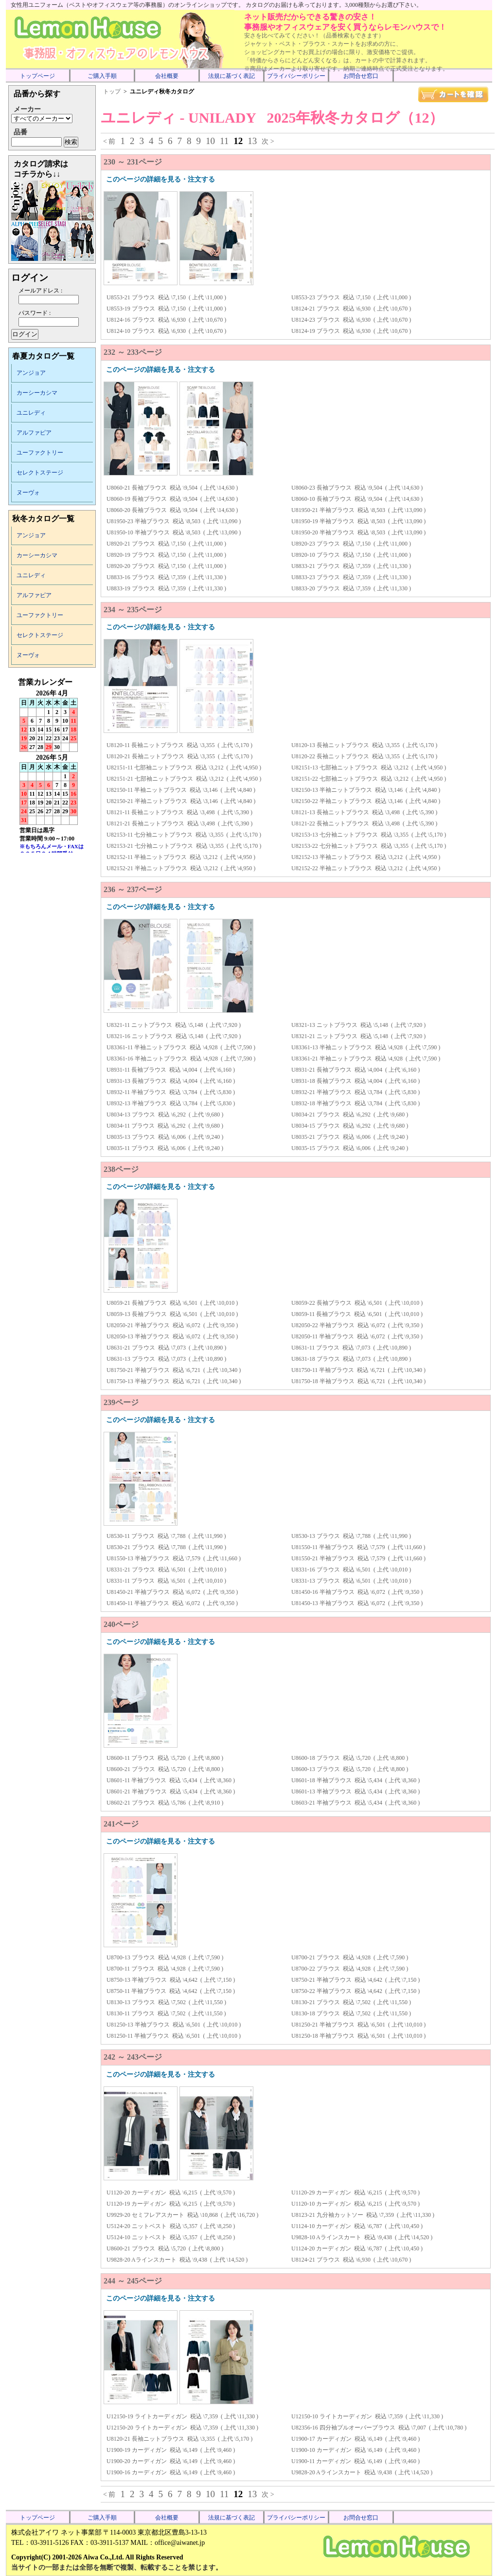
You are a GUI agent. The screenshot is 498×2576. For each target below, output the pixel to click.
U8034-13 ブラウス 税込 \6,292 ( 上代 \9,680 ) (165, 1114)
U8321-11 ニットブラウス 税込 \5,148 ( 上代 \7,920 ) (174, 1025)
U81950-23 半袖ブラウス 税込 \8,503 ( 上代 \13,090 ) (174, 521)
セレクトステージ (40, 472)
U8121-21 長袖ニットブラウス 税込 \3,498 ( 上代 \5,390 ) (179, 823)
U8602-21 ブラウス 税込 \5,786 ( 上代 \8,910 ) (165, 1802)
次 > (268, 141)
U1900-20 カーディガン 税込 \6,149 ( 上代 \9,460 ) (171, 2461)
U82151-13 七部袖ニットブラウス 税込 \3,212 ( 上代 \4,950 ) (368, 767)
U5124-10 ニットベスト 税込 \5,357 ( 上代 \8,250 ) (171, 2237)
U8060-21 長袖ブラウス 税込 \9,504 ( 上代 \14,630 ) (172, 487)
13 (252, 141)
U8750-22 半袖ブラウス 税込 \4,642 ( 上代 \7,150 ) (355, 1991)
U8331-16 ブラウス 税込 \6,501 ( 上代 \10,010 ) (351, 1569)
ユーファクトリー (40, 452)
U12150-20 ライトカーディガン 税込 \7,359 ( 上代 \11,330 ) (182, 2427)
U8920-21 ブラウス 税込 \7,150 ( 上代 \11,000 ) (166, 543)
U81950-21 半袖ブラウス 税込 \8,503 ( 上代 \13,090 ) (358, 510)
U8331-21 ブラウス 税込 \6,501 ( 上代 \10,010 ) (166, 1569)
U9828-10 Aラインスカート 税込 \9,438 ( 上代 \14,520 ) (361, 2237)
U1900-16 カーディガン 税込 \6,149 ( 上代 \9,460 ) (171, 2472)
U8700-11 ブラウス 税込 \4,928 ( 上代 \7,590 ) (165, 1968)
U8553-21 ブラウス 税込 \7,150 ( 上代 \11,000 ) (166, 297)
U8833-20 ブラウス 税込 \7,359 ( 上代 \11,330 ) (351, 588)
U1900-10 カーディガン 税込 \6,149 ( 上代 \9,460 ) (355, 2450)
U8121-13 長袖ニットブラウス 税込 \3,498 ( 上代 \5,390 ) (364, 812)
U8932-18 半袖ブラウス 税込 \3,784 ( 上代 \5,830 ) (355, 1103)
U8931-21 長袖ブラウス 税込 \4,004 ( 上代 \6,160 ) (355, 1069)
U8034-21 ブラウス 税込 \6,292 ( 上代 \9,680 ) (349, 1114)
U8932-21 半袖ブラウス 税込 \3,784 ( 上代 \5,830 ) (355, 1092)
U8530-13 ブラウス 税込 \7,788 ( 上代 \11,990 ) (351, 1536)
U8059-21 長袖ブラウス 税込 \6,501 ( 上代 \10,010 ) (172, 1302)
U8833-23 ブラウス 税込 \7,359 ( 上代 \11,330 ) (351, 577)
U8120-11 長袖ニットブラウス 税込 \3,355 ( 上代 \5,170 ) (179, 745)
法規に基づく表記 (231, 76)
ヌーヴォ (28, 492)
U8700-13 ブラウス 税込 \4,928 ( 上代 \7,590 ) (165, 1957)
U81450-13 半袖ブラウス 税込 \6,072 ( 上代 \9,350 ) (357, 1603)
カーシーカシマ (37, 392)
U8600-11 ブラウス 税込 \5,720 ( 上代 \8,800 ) (165, 1757)
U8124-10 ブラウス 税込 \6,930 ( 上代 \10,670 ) (166, 331)
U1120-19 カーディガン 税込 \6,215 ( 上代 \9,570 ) (171, 2203)
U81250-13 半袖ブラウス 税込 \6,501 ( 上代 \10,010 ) (174, 2024)
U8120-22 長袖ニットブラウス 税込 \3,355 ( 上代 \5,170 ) (364, 756)
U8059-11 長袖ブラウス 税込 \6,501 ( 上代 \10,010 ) (357, 1314)
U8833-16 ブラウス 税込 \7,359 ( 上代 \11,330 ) (166, 577)
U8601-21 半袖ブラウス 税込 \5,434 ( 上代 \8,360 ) (171, 1791)
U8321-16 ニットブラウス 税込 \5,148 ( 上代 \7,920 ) (174, 1036)
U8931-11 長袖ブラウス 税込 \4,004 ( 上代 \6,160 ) (171, 1069)
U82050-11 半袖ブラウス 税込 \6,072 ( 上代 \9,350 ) (357, 1336)
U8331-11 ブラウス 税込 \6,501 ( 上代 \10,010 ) (166, 1580)
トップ (112, 91)
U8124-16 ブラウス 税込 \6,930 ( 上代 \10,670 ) (166, 319)
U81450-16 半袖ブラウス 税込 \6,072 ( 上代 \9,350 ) (357, 1592)
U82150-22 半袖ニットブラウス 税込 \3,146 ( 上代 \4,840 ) (365, 801)
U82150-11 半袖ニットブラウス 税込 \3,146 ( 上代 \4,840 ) (181, 789)
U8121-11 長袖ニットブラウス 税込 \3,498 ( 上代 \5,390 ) (179, 812)
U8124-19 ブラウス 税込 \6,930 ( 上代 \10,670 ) (351, 331)
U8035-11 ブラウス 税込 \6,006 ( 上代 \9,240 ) (165, 1148)
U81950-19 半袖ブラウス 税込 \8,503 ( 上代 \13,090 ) (358, 521)
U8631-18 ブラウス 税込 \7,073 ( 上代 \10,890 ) (351, 1358)
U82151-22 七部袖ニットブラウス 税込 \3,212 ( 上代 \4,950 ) (368, 778)
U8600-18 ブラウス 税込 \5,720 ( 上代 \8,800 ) (349, 1757)
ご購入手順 (102, 76)
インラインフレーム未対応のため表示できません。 (52, 765)
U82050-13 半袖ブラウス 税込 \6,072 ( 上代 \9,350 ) (172, 1336)
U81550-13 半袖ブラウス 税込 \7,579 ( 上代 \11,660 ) (174, 1558)
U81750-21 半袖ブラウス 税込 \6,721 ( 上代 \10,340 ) (174, 1370)
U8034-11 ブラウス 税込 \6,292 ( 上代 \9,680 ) (165, 1125)
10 (210, 141)
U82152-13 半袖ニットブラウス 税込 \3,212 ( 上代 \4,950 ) (365, 857)
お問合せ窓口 (360, 76)
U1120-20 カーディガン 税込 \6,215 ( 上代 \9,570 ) (171, 2192)
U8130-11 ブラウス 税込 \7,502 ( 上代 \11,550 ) (166, 2013)
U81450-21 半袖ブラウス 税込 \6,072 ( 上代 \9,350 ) (172, 1592)
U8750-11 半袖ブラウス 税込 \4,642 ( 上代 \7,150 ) (171, 1991)
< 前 (109, 141)
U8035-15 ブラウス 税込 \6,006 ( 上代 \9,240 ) (349, 1148)
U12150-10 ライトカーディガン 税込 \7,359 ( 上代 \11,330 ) (367, 2416)
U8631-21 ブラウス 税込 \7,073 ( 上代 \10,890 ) (166, 1347)
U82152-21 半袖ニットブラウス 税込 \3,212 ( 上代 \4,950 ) (181, 868)
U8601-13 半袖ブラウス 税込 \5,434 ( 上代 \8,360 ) (355, 1791)
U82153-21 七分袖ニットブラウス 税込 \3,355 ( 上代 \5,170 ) (184, 845)
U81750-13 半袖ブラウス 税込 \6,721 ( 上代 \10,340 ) (174, 1381)
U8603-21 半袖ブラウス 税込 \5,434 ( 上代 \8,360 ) (355, 1802)
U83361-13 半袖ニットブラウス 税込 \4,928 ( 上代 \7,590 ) (365, 1047)
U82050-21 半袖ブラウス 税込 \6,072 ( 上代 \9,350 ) (172, 1325)
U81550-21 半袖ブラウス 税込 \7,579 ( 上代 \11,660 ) (358, 1558)
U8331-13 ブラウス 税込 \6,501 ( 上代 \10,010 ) (351, 1580)
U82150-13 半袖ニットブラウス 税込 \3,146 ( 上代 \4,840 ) (365, 789)
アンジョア (31, 372)
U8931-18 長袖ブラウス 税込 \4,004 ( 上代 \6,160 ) (355, 1081)
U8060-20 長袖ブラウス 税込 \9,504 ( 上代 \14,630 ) (172, 510)
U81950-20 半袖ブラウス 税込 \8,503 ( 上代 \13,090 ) (358, 532)
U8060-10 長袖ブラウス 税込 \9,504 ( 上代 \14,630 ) (357, 498)
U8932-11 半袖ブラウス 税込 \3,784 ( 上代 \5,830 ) (171, 1092)
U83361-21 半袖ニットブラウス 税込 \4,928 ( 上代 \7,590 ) (365, 1058)
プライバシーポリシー (296, 76)
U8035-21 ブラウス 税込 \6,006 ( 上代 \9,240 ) (349, 1136)
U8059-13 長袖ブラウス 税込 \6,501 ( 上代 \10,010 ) (172, 1314)
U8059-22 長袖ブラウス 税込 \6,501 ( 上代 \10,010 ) (357, 1302)
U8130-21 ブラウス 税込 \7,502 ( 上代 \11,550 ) (351, 2002)
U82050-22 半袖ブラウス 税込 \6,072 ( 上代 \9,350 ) (357, 1325)
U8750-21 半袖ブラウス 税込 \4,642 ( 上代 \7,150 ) (355, 1979)
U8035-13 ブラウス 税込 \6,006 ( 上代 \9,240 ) (165, 1136)
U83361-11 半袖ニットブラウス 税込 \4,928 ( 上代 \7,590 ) (181, 1047)
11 (224, 141)
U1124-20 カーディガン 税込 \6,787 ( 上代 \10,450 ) (357, 2248)
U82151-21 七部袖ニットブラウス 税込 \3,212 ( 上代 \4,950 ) (184, 778)
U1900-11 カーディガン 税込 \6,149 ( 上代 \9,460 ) (355, 2461)
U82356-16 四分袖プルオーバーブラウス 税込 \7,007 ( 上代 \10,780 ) (378, 2427)
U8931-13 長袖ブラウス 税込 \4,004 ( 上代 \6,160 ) (171, 1081)
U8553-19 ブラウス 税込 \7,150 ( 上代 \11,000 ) (166, 308)
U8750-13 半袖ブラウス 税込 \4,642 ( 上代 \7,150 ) (171, 1979)
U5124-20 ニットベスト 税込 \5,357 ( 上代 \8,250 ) (171, 2226)
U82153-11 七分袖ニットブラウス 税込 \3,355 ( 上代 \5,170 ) (184, 834)
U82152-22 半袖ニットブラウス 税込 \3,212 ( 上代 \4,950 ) (365, 868)
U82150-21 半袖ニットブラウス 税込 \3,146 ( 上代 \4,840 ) (181, 801)
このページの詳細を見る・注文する (160, 179)
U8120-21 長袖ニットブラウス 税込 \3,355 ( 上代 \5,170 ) (179, 756)
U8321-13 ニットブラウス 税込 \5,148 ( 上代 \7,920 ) (358, 1025)
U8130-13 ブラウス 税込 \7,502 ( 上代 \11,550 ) (166, 2002)
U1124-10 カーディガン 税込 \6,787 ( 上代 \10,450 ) (357, 2226)
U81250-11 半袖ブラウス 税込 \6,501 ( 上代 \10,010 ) (174, 2035)
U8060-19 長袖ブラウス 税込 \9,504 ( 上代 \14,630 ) (172, 498)
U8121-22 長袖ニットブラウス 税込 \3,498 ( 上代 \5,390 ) (364, 823)
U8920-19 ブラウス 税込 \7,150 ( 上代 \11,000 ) (166, 554)
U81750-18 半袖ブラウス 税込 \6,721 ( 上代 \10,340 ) (358, 1381)
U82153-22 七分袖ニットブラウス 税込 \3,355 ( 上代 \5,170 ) (368, 845)
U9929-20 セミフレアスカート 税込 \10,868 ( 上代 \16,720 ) (182, 2214)
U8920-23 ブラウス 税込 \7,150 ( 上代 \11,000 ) (351, 543)
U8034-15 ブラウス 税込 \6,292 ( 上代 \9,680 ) (349, 1125)
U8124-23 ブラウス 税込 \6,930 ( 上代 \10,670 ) (351, 319)
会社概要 (166, 76)
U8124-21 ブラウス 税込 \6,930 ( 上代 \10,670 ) (351, 308)
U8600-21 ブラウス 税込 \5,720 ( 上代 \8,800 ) (165, 1769)
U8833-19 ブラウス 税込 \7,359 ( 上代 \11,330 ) (166, 588)
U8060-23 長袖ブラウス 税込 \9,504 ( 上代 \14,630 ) (357, 487)
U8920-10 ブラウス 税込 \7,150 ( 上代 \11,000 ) (351, 554)
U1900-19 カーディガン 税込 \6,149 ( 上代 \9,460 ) (171, 2450)
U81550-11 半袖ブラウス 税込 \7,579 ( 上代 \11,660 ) (358, 1547)
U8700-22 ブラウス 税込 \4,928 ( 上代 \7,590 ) (349, 1968)
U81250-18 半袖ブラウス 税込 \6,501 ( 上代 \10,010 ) (358, 2035)
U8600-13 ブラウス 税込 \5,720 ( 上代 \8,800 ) (349, 1769)
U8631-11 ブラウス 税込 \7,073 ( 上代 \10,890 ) (351, 1347)
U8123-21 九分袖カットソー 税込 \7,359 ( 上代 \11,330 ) (362, 2214)
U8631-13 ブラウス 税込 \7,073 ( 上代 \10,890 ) (166, 1358)
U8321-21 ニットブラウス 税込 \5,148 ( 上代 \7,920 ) (358, 1036)
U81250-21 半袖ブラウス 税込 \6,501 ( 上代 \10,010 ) (358, 2024)
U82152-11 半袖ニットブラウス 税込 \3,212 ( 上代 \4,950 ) (181, 857)
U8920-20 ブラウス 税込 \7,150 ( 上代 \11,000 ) (166, 566)
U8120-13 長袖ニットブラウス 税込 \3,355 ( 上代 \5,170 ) (364, 745)
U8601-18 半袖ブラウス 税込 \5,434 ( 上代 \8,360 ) (355, 1780)
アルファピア (34, 432)
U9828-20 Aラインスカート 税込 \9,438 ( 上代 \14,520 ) (177, 2259)
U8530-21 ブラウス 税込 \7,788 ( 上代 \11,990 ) (166, 1547)
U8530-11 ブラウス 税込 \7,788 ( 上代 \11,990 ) (166, 1536)
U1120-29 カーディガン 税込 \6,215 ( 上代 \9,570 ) (355, 2192)
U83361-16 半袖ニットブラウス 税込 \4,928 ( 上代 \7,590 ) (181, 1058)
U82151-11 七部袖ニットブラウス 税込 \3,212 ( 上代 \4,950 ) (184, 767)
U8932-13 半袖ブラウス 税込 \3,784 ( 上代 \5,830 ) (171, 1103)
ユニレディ (31, 412)
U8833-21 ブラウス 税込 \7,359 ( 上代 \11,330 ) (351, 566)
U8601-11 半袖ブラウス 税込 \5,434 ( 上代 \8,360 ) (171, 1780)
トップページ (37, 76)
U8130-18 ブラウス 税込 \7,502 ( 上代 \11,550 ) (351, 2013)
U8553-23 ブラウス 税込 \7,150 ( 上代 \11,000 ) (351, 297)
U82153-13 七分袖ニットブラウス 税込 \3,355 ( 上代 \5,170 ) (368, 834)
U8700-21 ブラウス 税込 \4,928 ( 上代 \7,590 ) (349, 1957)
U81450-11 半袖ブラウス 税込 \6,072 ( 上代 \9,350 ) (172, 1603)
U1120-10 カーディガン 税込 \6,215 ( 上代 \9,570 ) (355, 2203)
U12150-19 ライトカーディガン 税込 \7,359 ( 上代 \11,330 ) (182, 2416)
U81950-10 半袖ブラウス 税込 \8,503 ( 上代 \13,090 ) (174, 532)
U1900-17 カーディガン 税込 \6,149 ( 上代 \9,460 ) (355, 2438)
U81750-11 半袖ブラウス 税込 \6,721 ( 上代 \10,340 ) (358, 1370)
